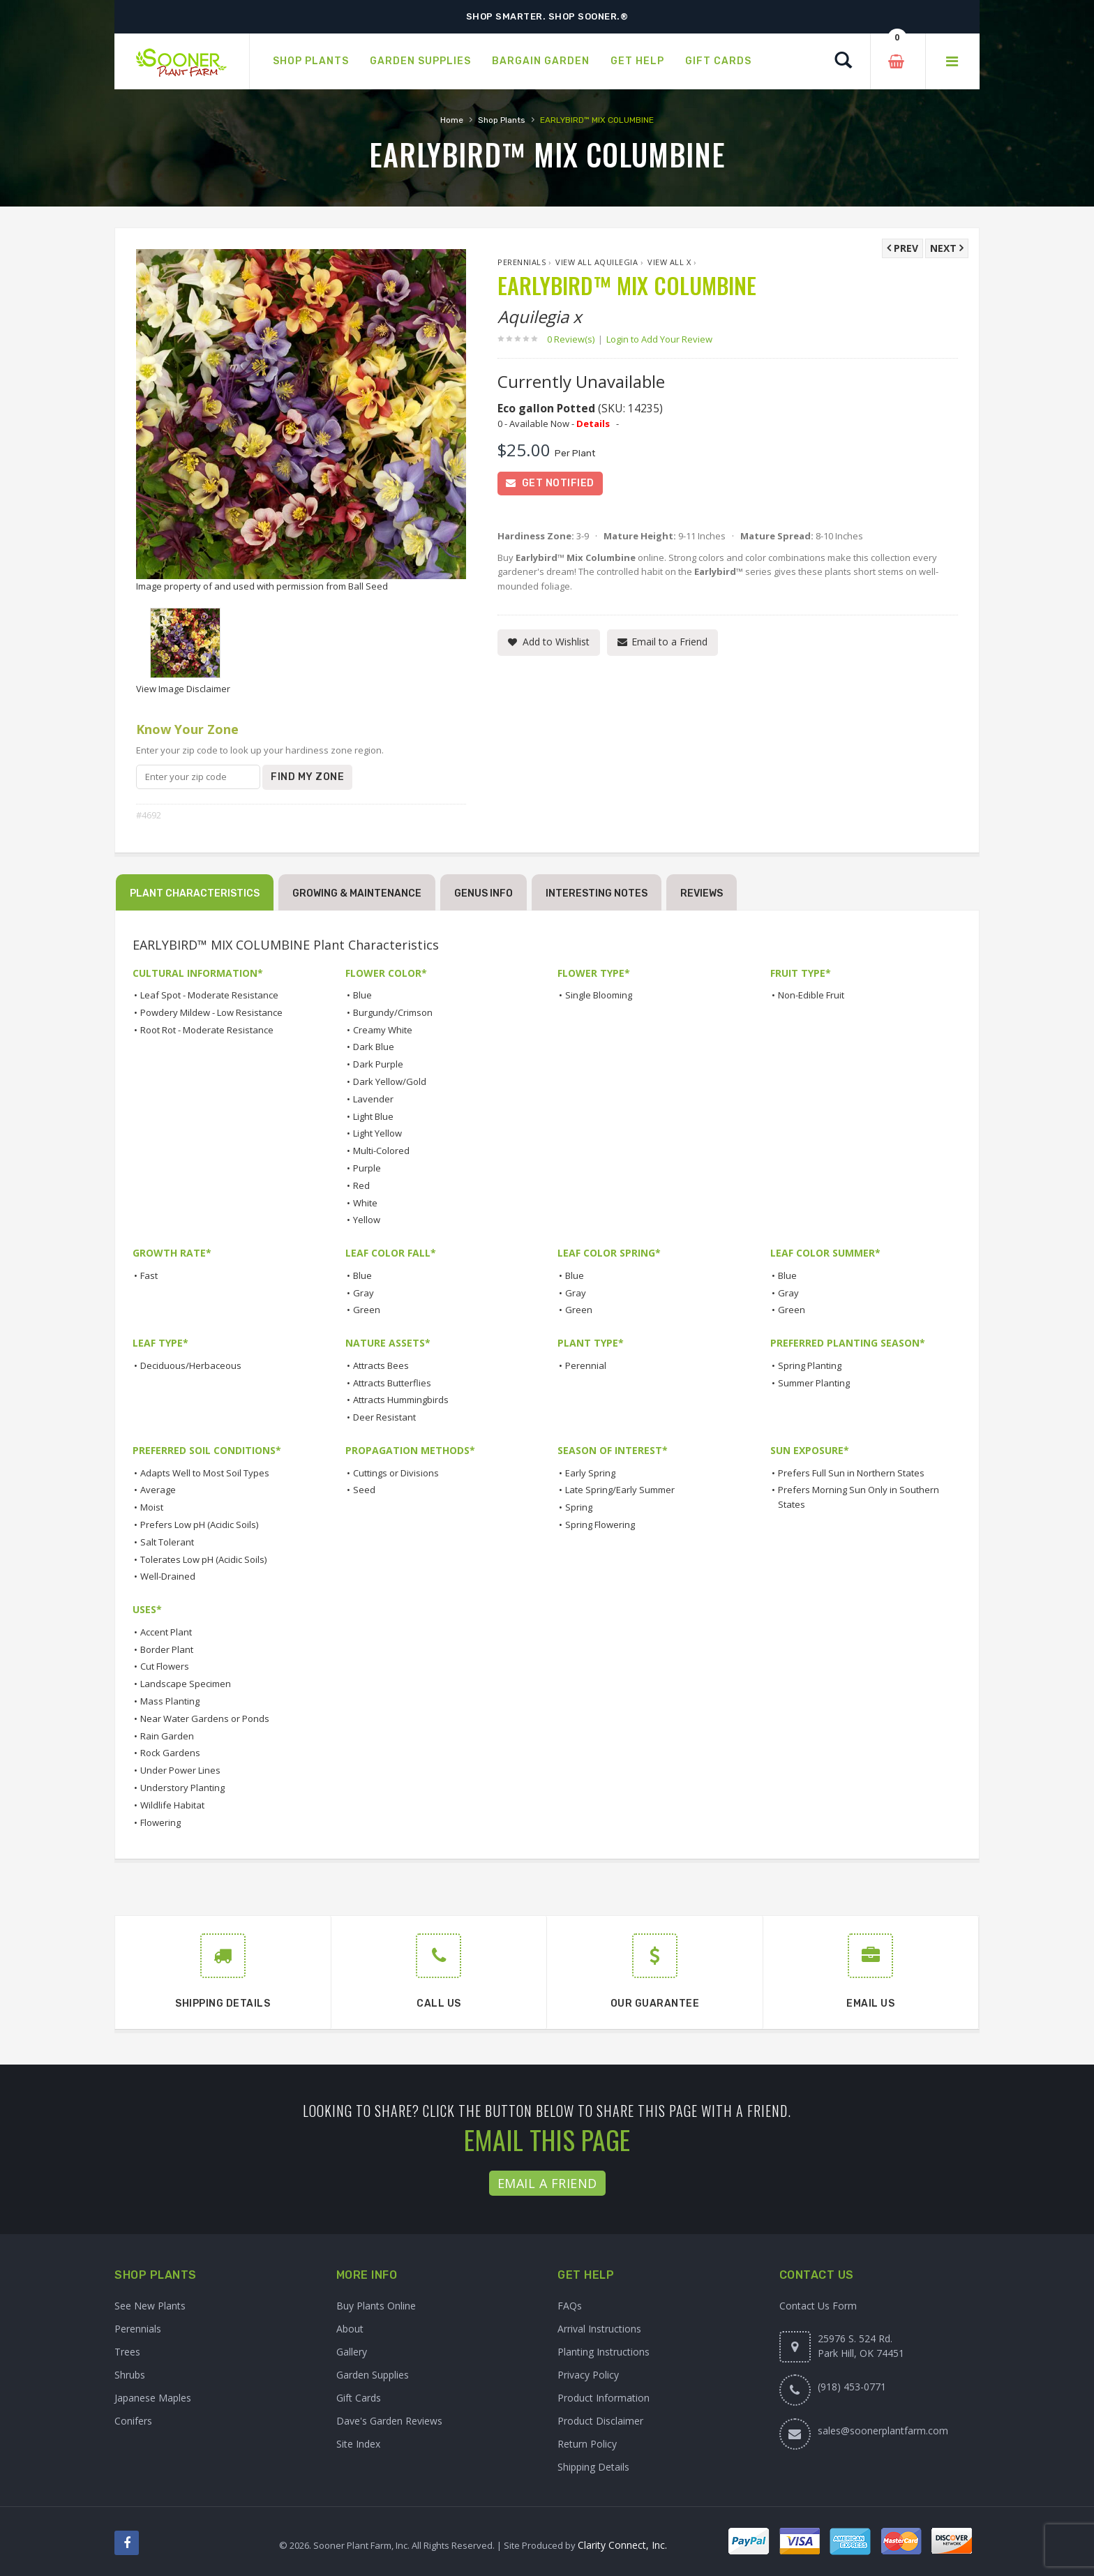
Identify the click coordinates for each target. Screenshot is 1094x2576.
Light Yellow (377, 1133)
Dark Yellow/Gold (389, 1081)
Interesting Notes (596, 893)
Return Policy (587, 2443)
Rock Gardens (170, 1752)
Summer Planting (814, 1383)
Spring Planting (809, 1365)
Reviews (701, 893)
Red (361, 1185)
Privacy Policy (588, 2374)
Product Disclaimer (600, 2420)
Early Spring (590, 1473)
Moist (151, 1507)
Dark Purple (378, 1064)
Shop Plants (501, 120)
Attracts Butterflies (392, 1383)
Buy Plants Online (376, 2305)
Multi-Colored (381, 1150)
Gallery (351, 2351)
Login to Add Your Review (659, 339)
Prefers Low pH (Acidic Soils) (199, 1524)
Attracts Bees (381, 1365)
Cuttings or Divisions (396, 1473)
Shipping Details (593, 2466)
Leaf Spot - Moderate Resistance (209, 995)
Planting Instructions (603, 2351)
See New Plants (150, 2305)
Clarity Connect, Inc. (622, 2545)
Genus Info (483, 893)
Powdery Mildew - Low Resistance (211, 1012)
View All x (669, 262)
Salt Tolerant (167, 1542)
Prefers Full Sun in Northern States (851, 1473)
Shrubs (129, 2374)
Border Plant (166, 1649)
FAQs (569, 2305)
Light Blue (373, 1116)
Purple (367, 1168)
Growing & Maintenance (356, 893)
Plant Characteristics (195, 893)
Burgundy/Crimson (393, 1012)
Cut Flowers (164, 1666)
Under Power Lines (180, 1770)
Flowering (160, 1822)
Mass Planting (170, 1701)
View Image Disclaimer (183, 688)
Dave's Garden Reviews (389, 2420)
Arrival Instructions (599, 2328)
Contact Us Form (818, 2305)
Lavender (373, 1099)
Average (158, 1489)
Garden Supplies (372, 2374)
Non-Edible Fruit (811, 995)
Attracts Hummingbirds (401, 1399)
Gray (363, 1293)
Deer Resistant (384, 1417)
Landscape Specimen (185, 1683)
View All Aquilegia (596, 262)
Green (366, 1309)
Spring (578, 1507)
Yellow (366, 1219)
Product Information (603, 2397)
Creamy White (382, 1030)
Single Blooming (598, 995)
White (365, 1203)
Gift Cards (358, 2397)
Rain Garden (167, 1736)
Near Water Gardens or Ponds (204, 1718)
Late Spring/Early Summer (620, 1489)
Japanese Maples (152, 2397)
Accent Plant (166, 1632)
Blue (362, 995)
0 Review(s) (575, 339)
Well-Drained (167, 1576)
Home (451, 120)
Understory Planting (182, 1787)
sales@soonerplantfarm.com (883, 2430)
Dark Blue (373, 1046)
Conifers (133, 2420)
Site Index (358, 2443)
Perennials (521, 262)
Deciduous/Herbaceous (190, 1365)
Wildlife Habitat (172, 1805)
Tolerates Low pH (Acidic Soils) (203, 1559)
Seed (364, 1489)
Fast (149, 1275)
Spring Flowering (600, 1524)
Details (593, 423)
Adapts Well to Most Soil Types (204, 1473)
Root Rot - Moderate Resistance (207, 1030)
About (350, 2328)
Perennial (585, 1365)
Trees (127, 2351)
